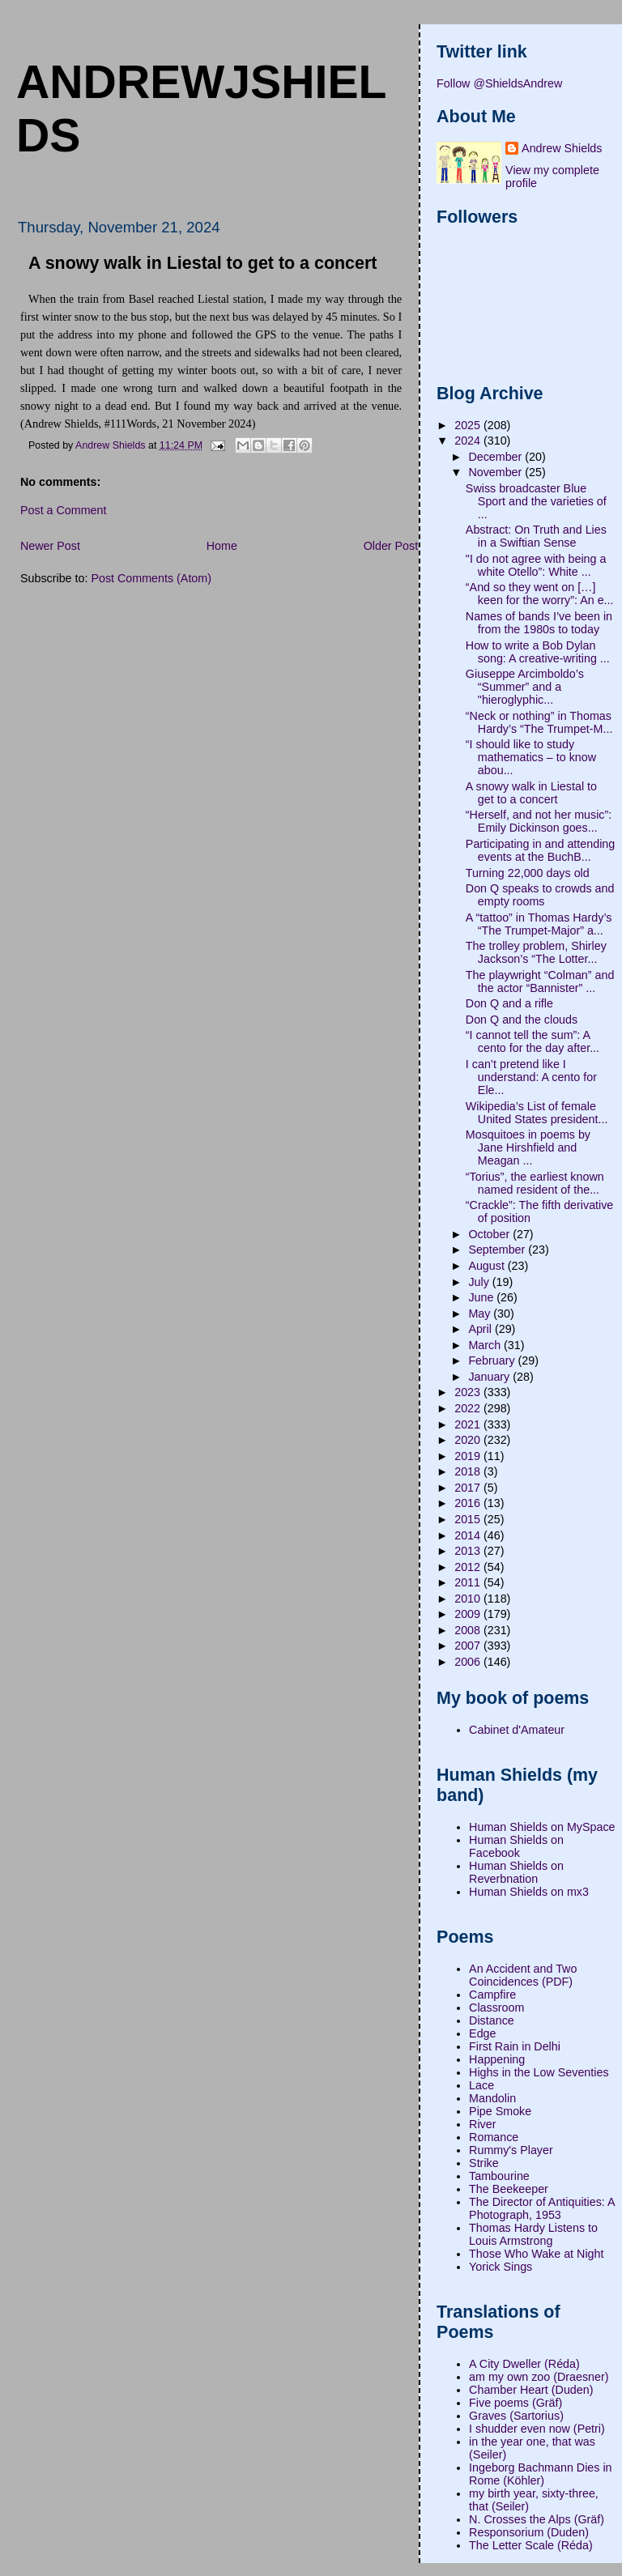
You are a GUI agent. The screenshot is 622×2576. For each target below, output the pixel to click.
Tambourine (499, 2175)
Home (222, 545)
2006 (469, 1661)
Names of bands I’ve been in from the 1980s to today (539, 623)
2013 (469, 1550)
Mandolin (492, 2098)
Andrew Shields (562, 148)
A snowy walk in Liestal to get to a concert (531, 793)
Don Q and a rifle (509, 1003)
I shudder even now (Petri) (537, 2428)
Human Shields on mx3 (529, 1891)
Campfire (492, 1994)
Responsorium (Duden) (529, 2532)
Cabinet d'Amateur (516, 1729)
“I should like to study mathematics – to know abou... (531, 757)
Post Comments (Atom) (151, 578)
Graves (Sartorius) (516, 2415)
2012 (469, 1567)
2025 (469, 425)
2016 (469, 1503)
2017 (469, 1487)
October (490, 1234)
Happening (497, 2059)
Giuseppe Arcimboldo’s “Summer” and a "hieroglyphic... (525, 686)
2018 (469, 1471)
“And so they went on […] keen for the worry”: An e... (540, 594)
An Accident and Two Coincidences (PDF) (523, 1975)
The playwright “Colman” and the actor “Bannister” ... (540, 981)
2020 (469, 1439)
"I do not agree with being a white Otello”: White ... (536, 565)
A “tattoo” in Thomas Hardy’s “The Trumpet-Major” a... (539, 924)
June (482, 1297)
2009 (469, 1613)
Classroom (496, 2007)
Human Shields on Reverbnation (516, 1872)
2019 (469, 1456)
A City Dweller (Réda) (524, 2363)
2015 (469, 1519)
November (496, 472)
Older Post (391, 545)
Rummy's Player (511, 2150)
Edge (482, 2033)
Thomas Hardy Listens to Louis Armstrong (533, 2234)
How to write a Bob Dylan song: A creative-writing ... (538, 652)
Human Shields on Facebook (516, 1846)
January (490, 1376)
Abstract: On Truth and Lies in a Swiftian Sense (536, 536)
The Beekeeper (508, 2188)
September (498, 1249)
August (487, 1265)
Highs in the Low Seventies (538, 2072)
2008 (469, 1630)
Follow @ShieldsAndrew (499, 83)
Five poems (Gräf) (515, 2402)
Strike (484, 2163)
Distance (491, 2020)
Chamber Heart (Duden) (531, 2389)
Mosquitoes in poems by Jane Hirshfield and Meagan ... (528, 1147)
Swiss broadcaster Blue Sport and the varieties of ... (536, 501)
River (482, 2124)
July (480, 1281)
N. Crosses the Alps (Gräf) (536, 2519)
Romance (493, 2137)
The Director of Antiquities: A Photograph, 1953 (542, 2208)
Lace (481, 2085)
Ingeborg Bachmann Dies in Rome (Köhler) (540, 2474)
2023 (469, 1392)
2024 (469, 440)
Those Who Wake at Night (536, 2253)
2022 (469, 1408)
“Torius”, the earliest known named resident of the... (535, 1183)
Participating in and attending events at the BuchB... (540, 850)
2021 (469, 1424)
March (486, 1345)
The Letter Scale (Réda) (531, 2545)
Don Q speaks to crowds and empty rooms (540, 895)
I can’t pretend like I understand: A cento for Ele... (531, 1077)
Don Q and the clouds (521, 1019)
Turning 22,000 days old (528, 872)
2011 (469, 1582)
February (493, 1360)
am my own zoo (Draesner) (538, 2376)
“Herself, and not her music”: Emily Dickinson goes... (538, 821)
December (496, 456)
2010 (469, 1598)
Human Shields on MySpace (542, 1826)
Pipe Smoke (500, 2111)
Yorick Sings (500, 2266)
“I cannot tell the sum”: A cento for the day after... (532, 1041)
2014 (469, 1535)
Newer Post (50, 545)
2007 (469, 1645)
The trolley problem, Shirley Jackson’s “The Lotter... (536, 952)
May (480, 1313)
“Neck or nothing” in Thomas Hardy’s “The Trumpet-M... (539, 722)
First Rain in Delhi (514, 2046)
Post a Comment (63, 510)
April (481, 1328)
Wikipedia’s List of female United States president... (537, 1113)
